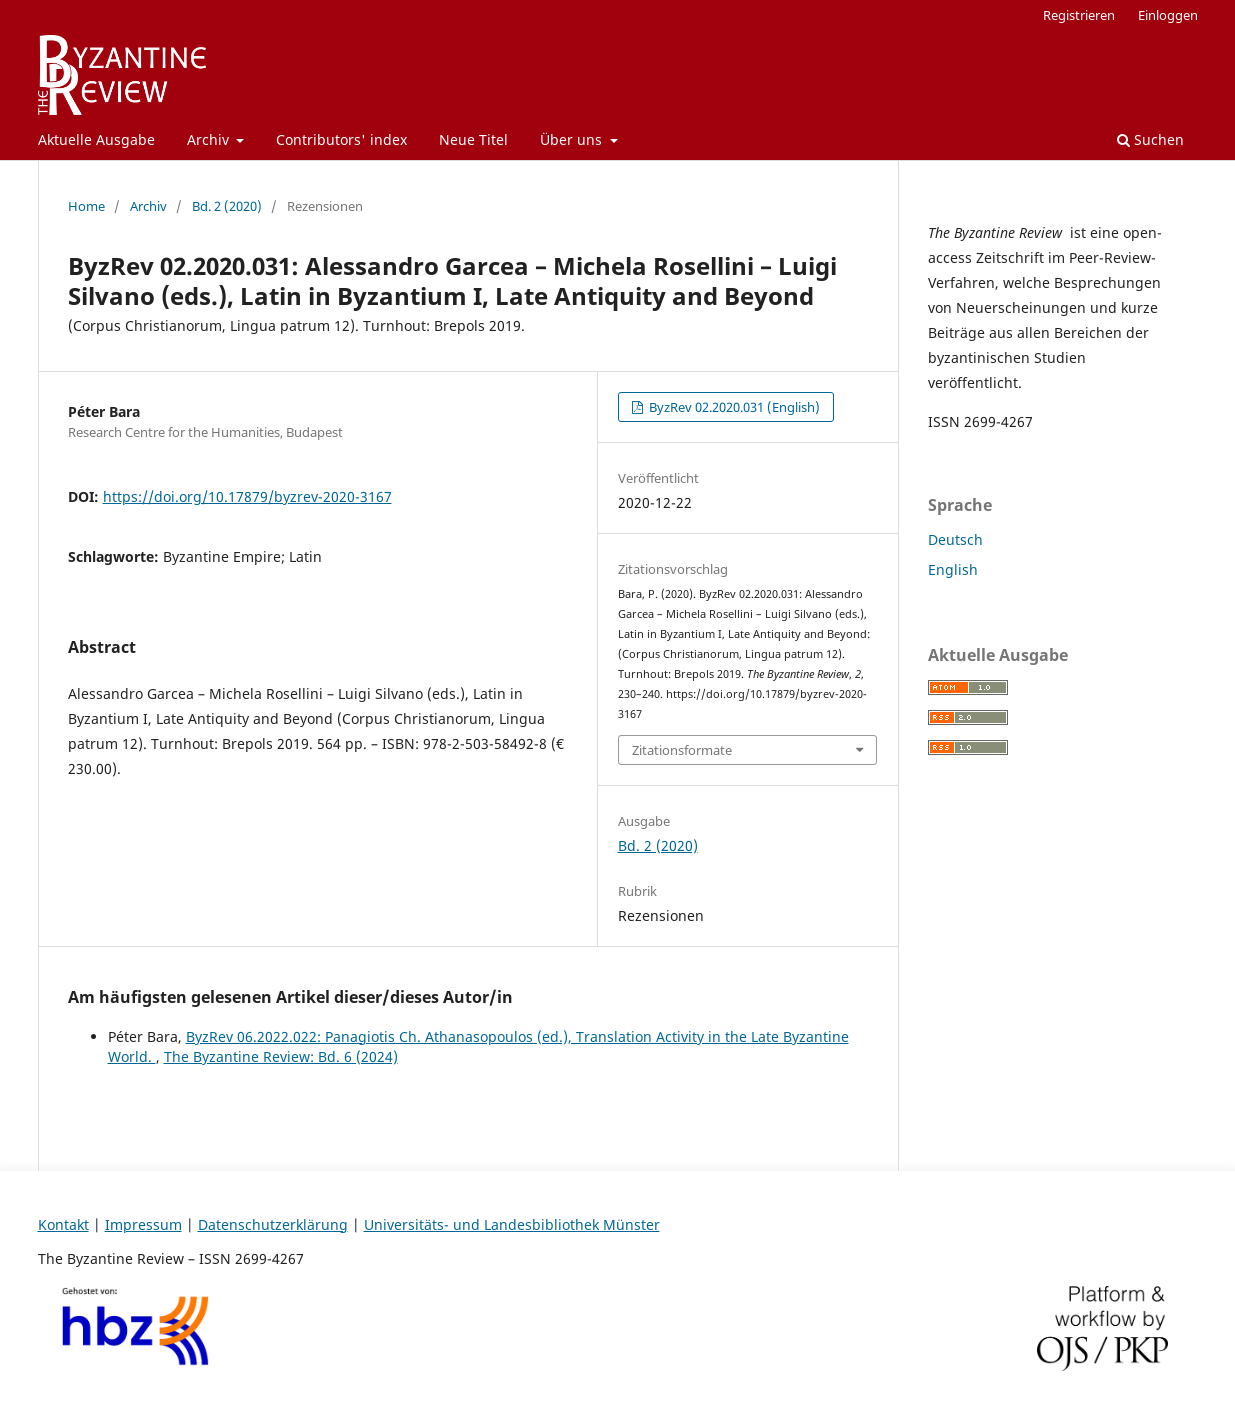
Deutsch (955, 539)
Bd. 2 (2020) (227, 206)
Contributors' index (341, 139)
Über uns (573, 139)
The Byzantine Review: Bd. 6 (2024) (281, 1056)
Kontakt (63, 1224)
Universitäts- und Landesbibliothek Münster (512, 1224)
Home (86, 206)
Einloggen (1168, 15)
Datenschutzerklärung (273, 1224)
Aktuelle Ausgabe (96, 139)
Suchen (1150, 139)
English (953, 569)
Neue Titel (473, 139)
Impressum (143, 1224)
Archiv (210, 139)
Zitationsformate (682, 750)
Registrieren (1079, 15)
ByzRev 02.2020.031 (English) (733, 407)
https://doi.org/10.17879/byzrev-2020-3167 (247, 496)
